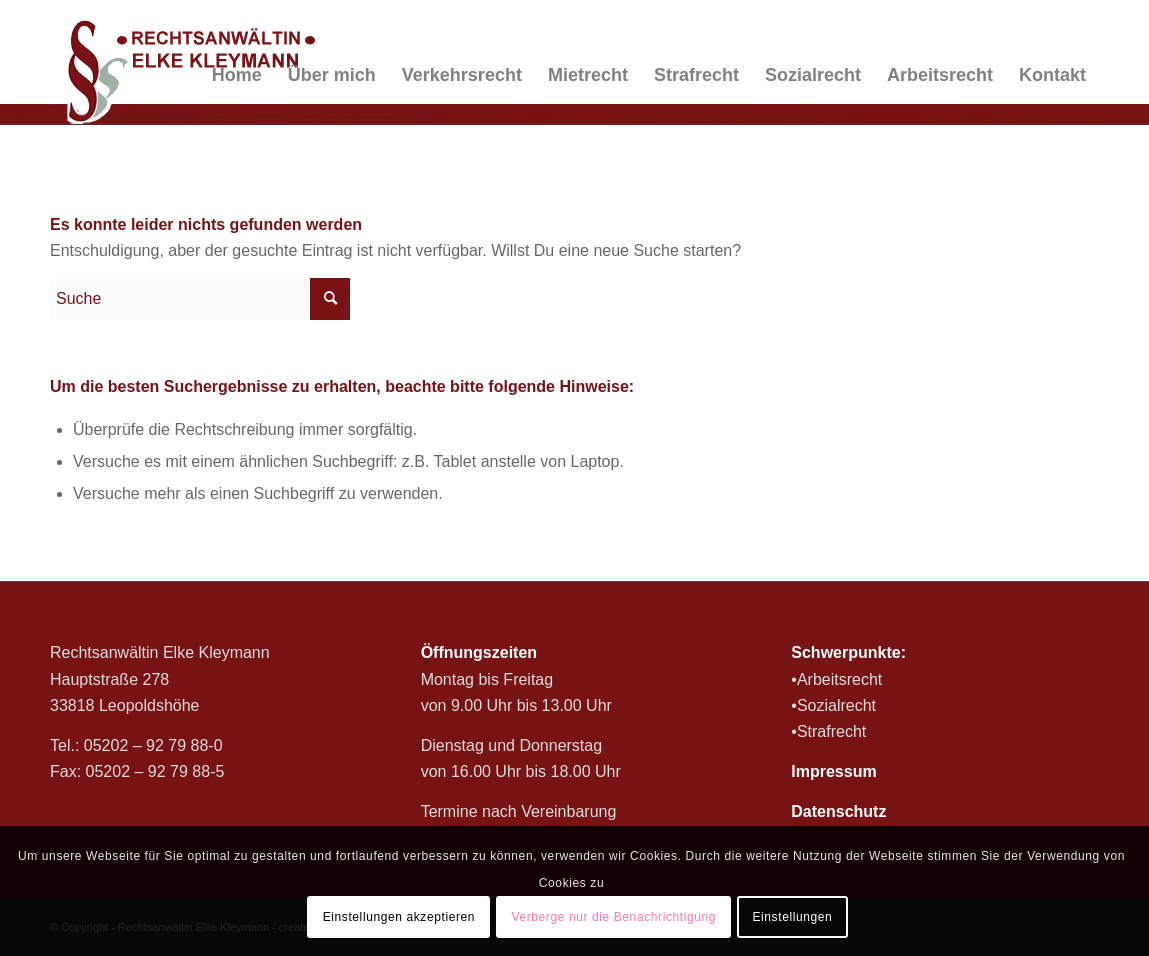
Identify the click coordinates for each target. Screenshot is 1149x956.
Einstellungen (792, 917)
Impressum (833, 771)
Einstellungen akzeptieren (399, 917)
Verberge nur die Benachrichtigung (613, 917)
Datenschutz (838, 811)
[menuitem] (237, 75)
